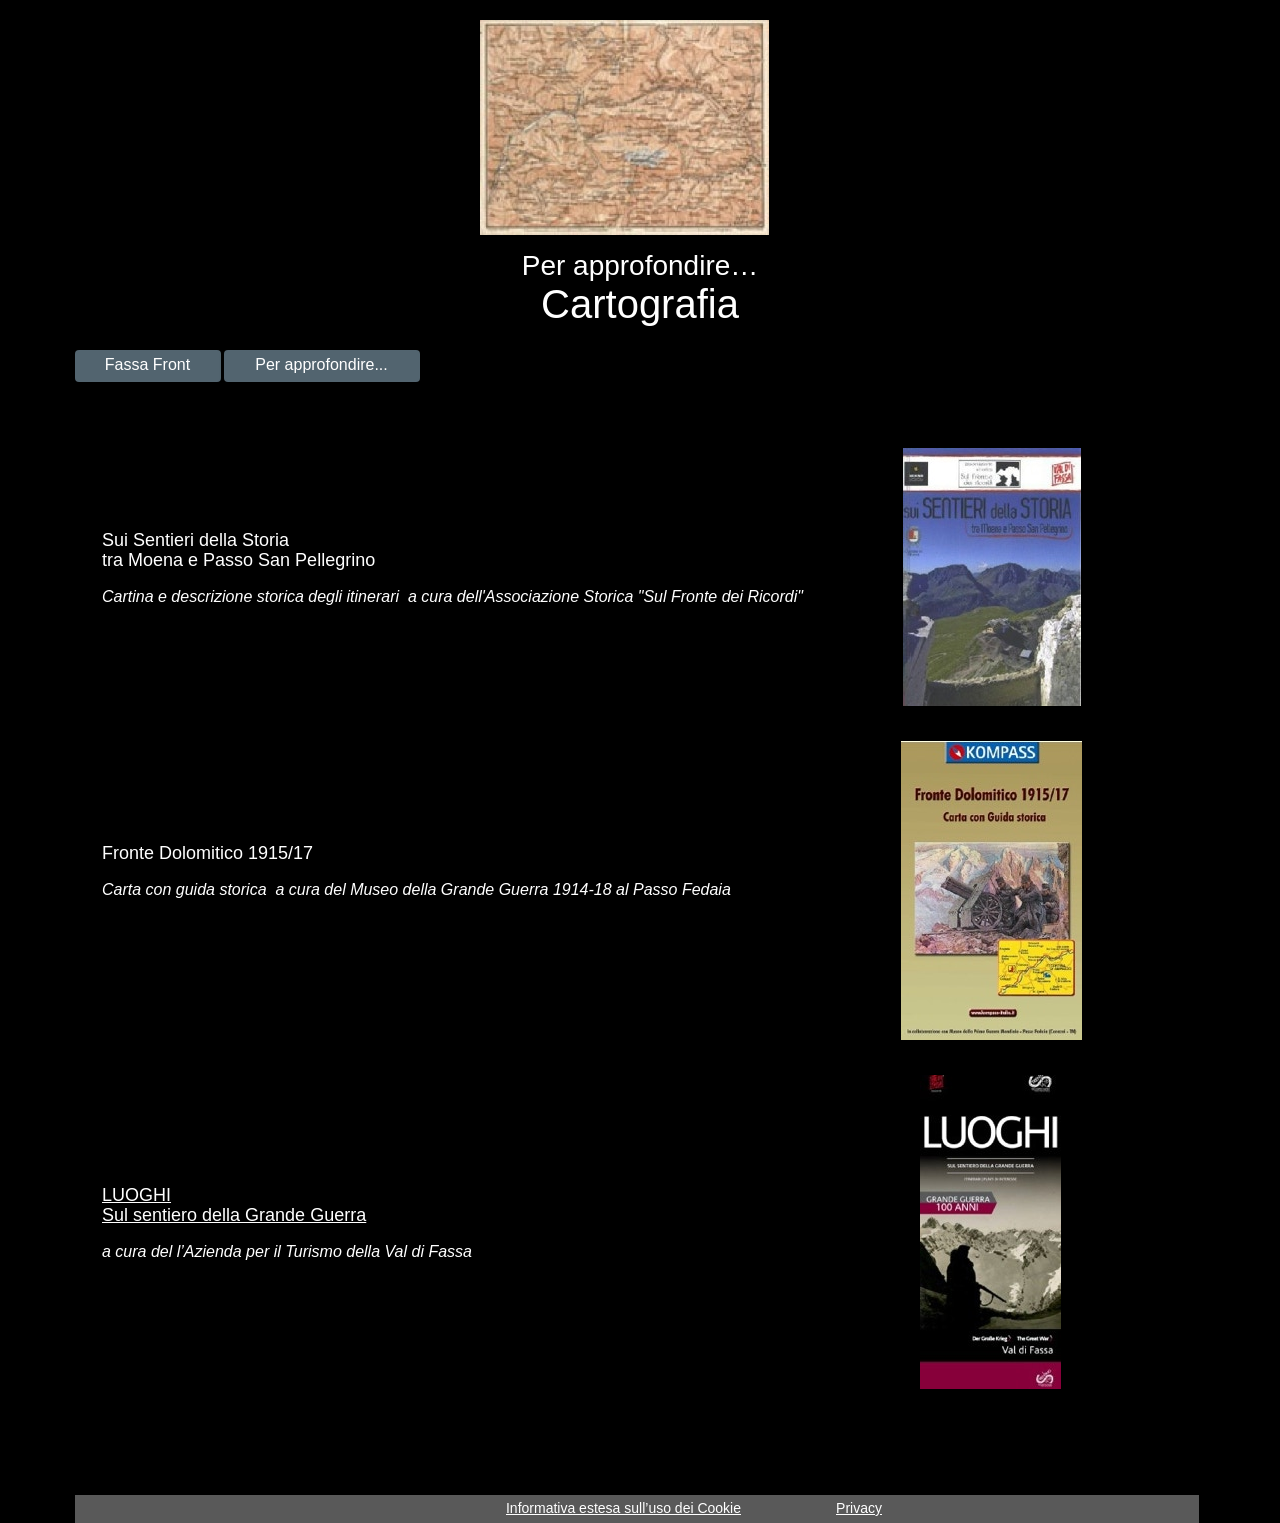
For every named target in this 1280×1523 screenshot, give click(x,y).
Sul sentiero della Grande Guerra (234, 1215)
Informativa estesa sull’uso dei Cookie (623, 1508)
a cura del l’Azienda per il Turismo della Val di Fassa (287, 1251)
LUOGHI (136, 1195)
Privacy (859, 1508)
